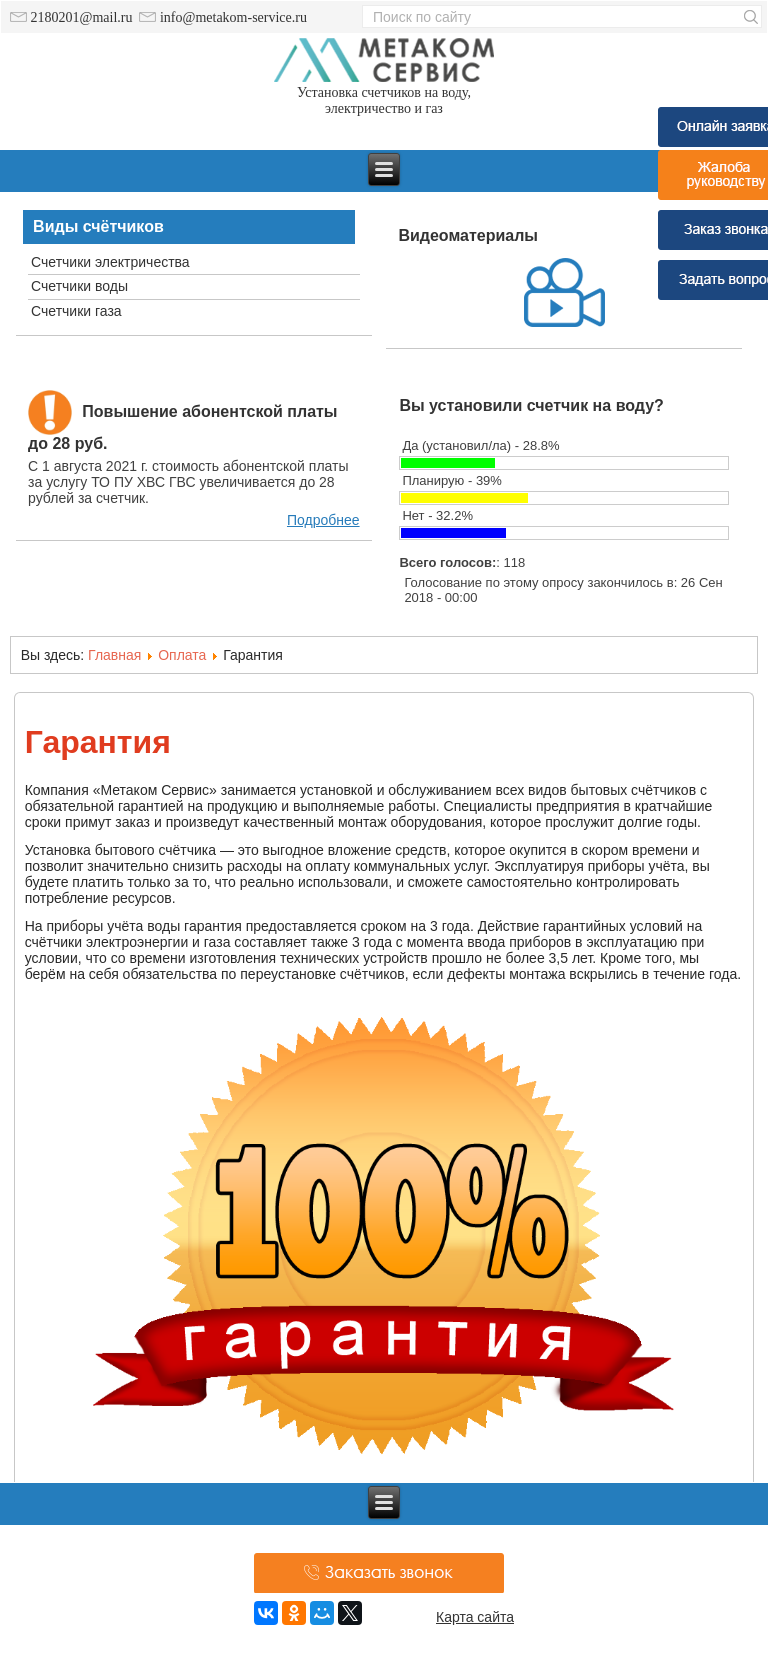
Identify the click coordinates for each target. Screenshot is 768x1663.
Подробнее (323, 520)
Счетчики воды (79, 286)
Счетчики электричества (110, 262)
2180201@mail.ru (71, 17)
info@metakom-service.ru (223, 17)
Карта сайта (475, 1617)
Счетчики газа (76, 311)
